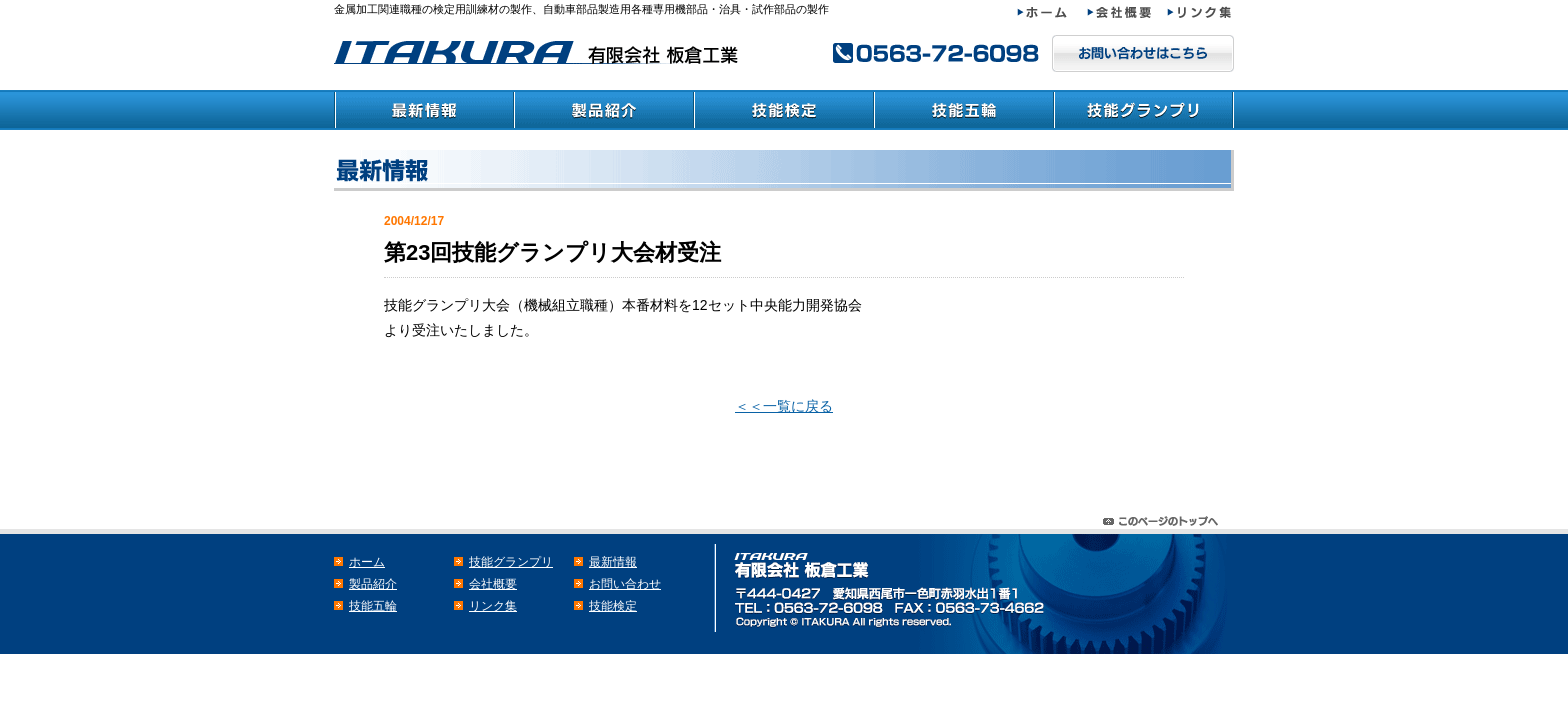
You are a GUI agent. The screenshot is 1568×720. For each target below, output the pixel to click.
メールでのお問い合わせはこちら (1143, 53)
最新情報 (424, 110)
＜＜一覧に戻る (784, 406)
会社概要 (1127, 12)
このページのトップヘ (1164, 516)
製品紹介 (604, 110)
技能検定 (784, 110)
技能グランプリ (1144, 110)
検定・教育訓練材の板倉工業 (539, 52)
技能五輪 (964, 110)
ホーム (1052, 12)
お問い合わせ (625, 584)
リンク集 (1200, 12)
